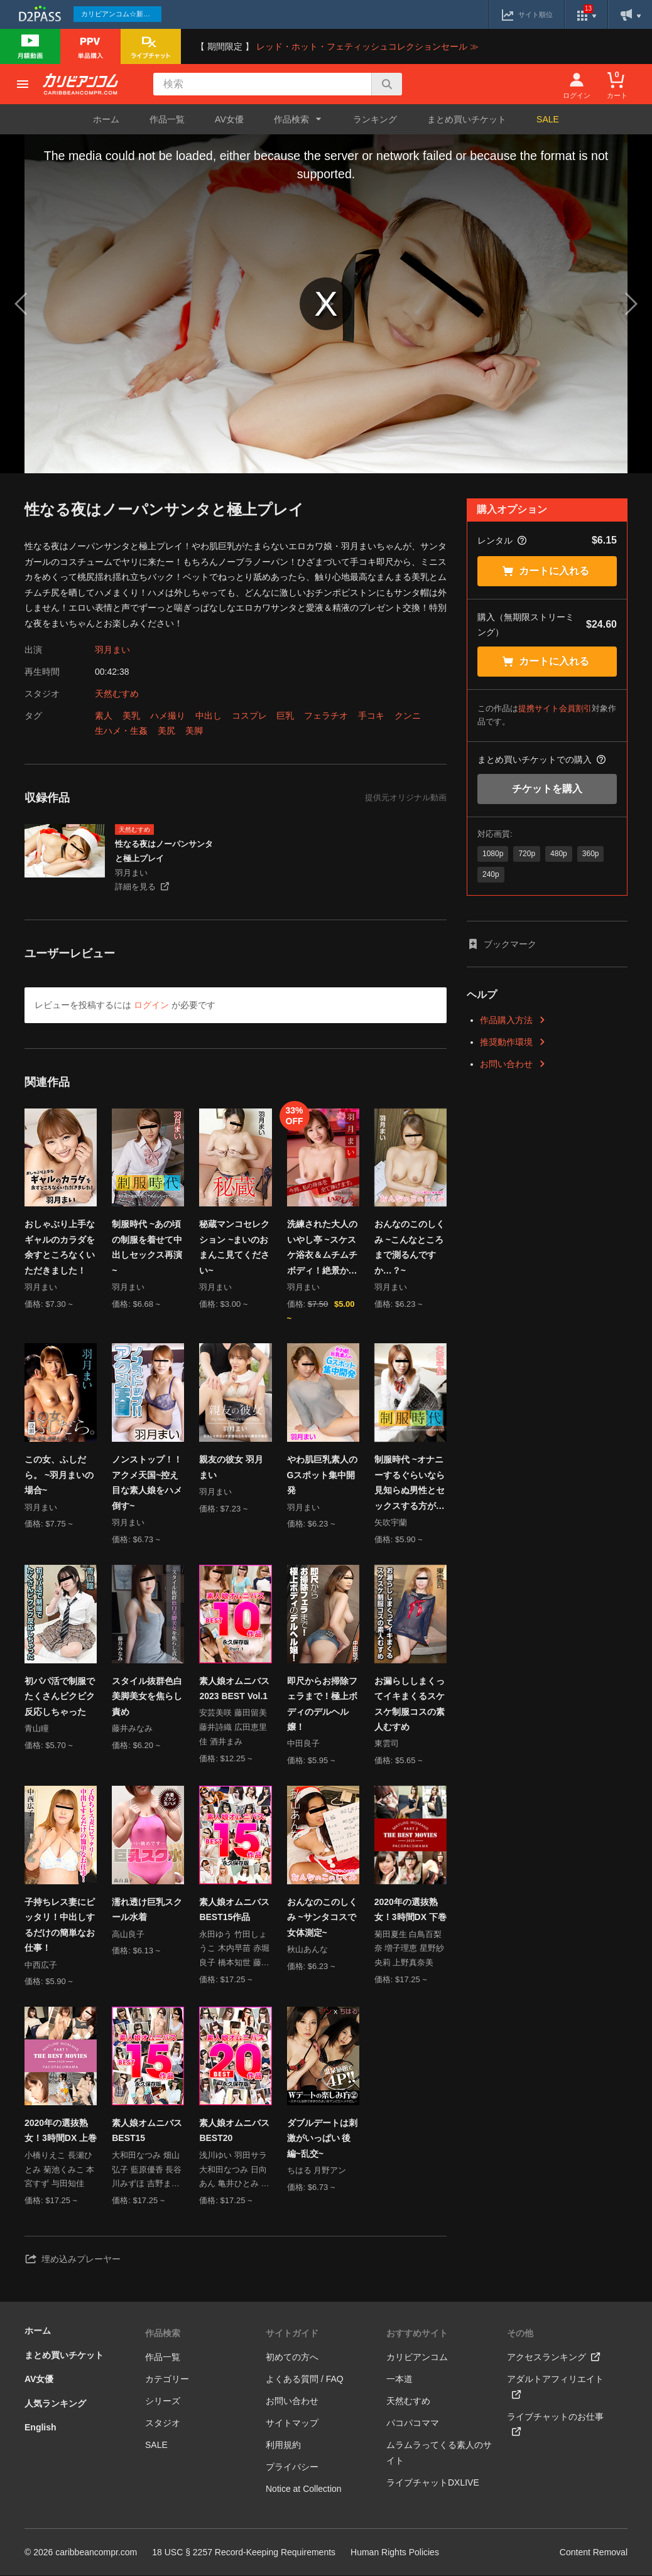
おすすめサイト (417, 2334)
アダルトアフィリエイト (555, 2387)
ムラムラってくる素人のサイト (439, 2453)
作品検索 (162, 2334)
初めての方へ (292, 2358)
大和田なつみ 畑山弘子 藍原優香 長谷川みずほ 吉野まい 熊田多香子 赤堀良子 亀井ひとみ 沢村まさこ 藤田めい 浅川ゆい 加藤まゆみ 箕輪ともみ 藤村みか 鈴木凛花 (147, 2171)
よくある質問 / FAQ (305, 2380)
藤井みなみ (132, 1729)
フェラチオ (326, 716)
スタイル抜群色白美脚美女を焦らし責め (147, 1696)
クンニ (407, 716)
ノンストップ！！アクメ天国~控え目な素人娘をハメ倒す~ (147, 1483)
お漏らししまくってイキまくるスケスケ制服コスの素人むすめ (409, 1704)
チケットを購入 (547, 788)
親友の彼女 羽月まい (231, 1468)
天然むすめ (117, 694)
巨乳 (285, 716)
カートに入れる (546, 571)
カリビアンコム (417, 2358)
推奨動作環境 (513, 1042)
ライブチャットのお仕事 (555, 2424)
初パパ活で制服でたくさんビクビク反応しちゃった (59, 1696)
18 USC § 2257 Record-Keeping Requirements (243, 2553)
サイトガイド (292, 2334)
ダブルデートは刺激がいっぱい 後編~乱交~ (322, 2138)
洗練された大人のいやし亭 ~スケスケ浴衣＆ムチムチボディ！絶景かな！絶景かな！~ (322, 1248)
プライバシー (292, 2467)
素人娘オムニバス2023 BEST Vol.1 (234, 1689)
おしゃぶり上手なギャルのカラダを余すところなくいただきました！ (59, 1247)
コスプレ (249, 716)
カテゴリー (167, 2380)
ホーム (106, 119)
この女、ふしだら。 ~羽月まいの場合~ (59, 1475)
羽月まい (112, 650)
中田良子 (303, 1744)
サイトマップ (292, 2423)
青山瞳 (36, 1729)
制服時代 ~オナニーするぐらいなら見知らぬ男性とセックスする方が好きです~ (409, 1484)
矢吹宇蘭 (390, 1523)
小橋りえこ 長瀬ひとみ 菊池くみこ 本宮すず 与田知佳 (59, 2170)
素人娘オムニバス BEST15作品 (234, 1910)
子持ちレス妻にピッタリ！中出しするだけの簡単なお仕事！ (59, 1925)
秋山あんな (307, 1950)
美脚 (194, 731)
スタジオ (162, 2423)
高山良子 (128, 1935)
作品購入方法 (513, 1020)
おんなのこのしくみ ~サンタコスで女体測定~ (322, 1917)
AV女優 (229, 119)
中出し (208, 716)
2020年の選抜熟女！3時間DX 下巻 (410, 1910)
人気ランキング (55, 2404)
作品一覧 (167, 119)
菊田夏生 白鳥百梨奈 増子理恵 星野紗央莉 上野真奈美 (409, 1949)
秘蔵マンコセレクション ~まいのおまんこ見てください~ (234, 1247)
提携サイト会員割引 (555, 708)
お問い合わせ (513, 1064)
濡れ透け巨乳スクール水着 (147, 1910)
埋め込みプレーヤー (72, 2259)
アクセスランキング (553, 2358)
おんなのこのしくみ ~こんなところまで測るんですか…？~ (409, 1247)
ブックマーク (501, 944)
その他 (520, 2334)
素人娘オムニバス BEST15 (147, 2131)
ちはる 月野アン (317, 2171)
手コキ (371, 716)
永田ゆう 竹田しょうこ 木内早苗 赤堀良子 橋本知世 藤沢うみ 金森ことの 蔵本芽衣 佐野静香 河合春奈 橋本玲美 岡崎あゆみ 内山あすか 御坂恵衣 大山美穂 (234, 1950)
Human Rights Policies (394, 2553)
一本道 (399, 2380)
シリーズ (162, 2401)
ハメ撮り (167, 716)
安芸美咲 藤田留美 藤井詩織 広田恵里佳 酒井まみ (233, 1728)
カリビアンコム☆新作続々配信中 (121, 14)
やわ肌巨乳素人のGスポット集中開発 (322, 1475)
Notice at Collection (304, 2489)
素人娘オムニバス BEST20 (234, 2131)
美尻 (166, 731)
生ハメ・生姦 (121, 731)
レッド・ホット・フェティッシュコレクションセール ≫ (367, 46)
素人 (103, 716)
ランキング (375, 119)
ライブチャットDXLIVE (432, 2483)
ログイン (151, 1005)
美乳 (131, 716)
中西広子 (40, 1965)
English (40, 2428)
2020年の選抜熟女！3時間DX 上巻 (60, 2131)
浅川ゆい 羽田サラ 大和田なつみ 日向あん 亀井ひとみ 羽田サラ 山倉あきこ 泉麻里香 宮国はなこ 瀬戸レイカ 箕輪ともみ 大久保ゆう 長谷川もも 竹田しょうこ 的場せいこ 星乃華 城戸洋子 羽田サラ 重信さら (234, 2171)
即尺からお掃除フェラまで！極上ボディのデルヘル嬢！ (322, 1704)
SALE (547, 119)
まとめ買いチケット (466, 119)
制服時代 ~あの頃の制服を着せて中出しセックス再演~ (147, 1247)
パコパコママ (412, 2423)
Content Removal (594, 2553)
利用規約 (283, 2445)
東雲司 (386, 1744)
